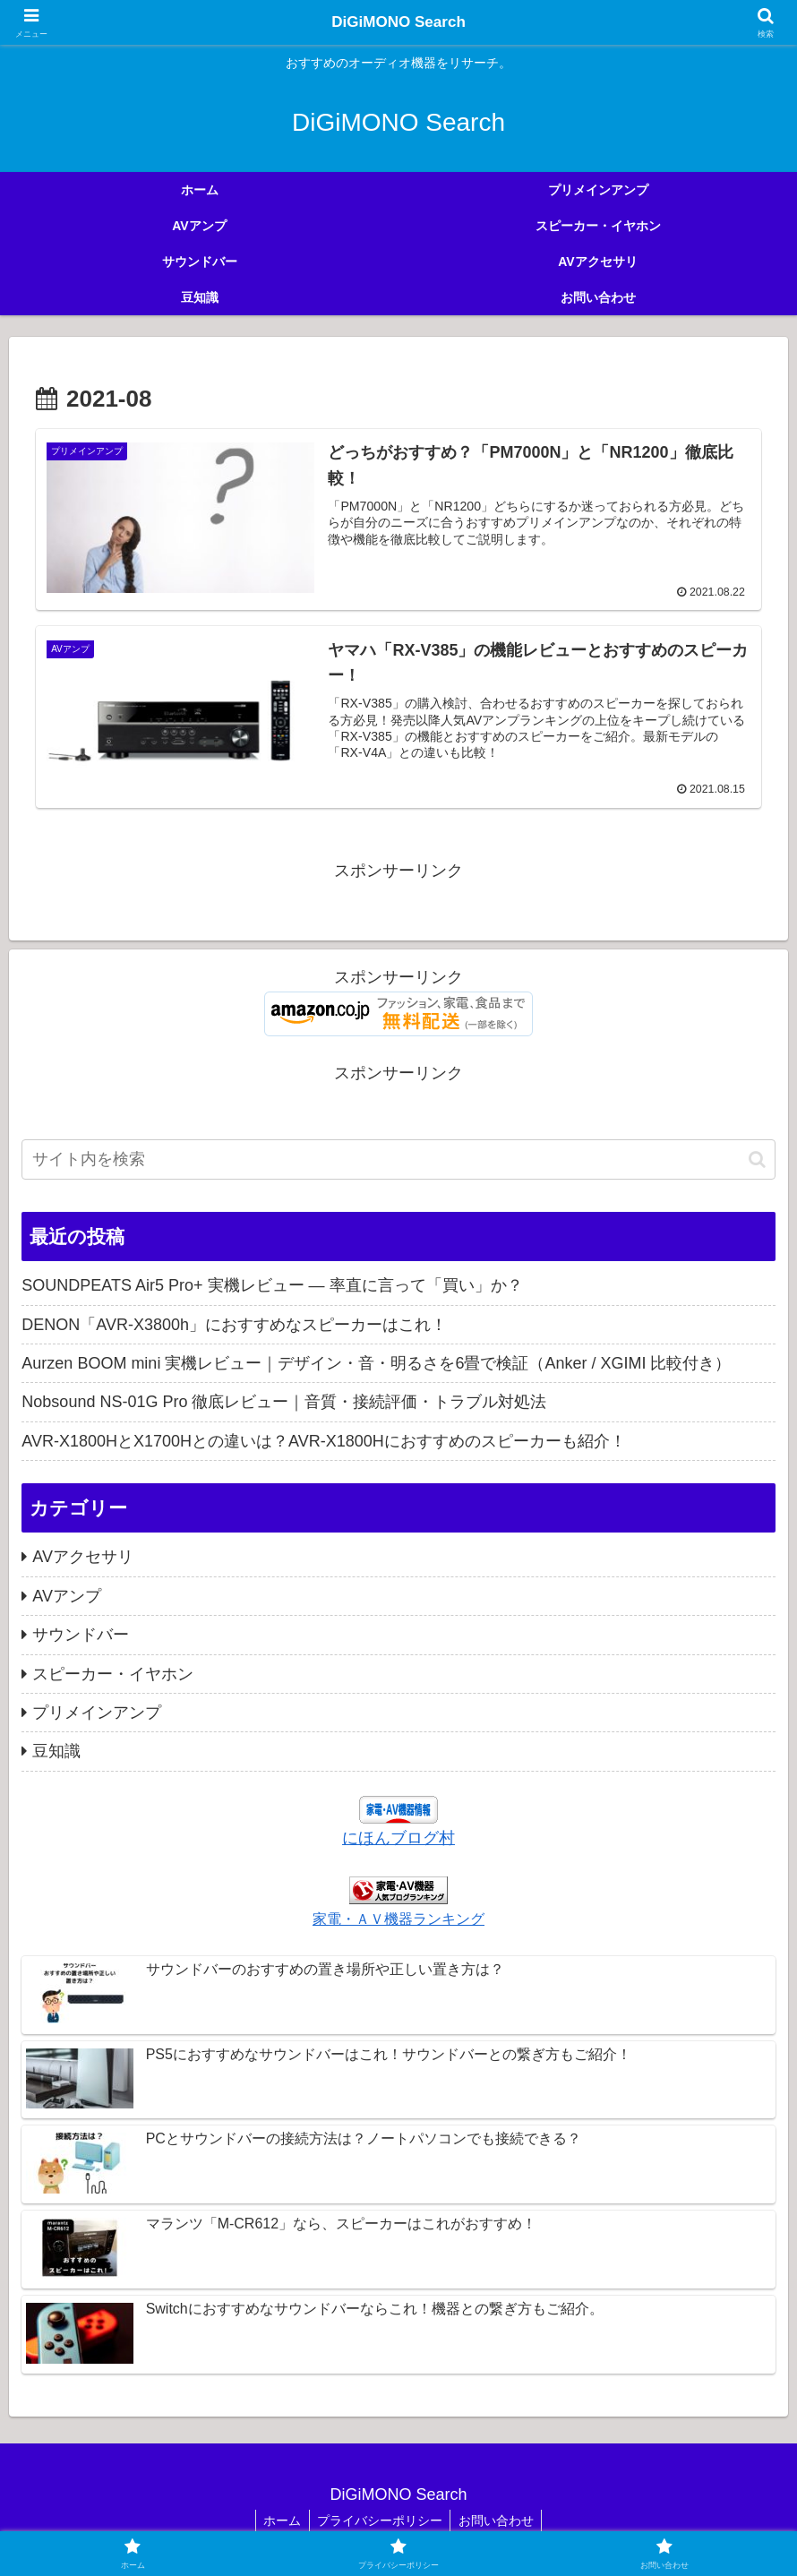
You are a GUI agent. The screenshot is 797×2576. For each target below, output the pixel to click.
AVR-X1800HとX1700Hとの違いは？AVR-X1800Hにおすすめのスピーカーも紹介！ (323, 1441)
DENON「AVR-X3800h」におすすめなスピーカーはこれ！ (234, 1325)
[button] (757, 1159)
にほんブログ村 (398, 1838)
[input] (398, 1159)
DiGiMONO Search (398, 22)
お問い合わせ (498, 2520)
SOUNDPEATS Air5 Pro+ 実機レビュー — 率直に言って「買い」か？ (271, 1286)
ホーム (279, 2520)
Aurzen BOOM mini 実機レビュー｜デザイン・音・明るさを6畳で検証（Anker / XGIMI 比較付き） (376, 1363)
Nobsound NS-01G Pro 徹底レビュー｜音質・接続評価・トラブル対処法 (283, 1403)
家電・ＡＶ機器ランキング (398, 1919)
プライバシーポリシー (379, 2520)
